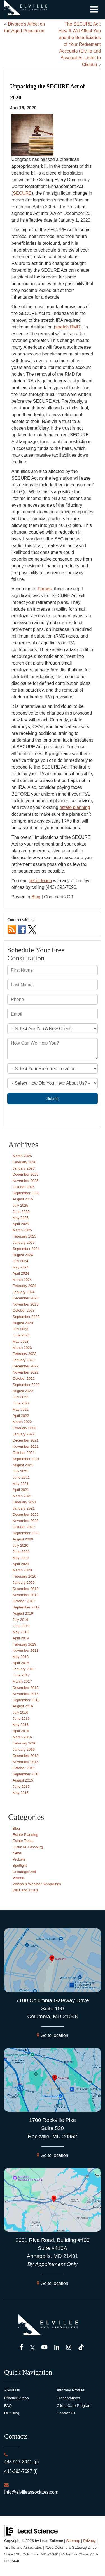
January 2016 (24, 1749)
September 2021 (26, 1459)
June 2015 (21, 1786)
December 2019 (26, 1589)
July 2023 (20, 1329)
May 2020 (21, 1558)
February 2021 (24, 1502)
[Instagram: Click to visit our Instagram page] (68, 2347)
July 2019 (20, 1619)
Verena (18, 1878)
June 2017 (21, 1675)
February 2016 (24, 1743)
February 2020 (24, 1576)
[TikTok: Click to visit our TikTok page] (81, 2347)
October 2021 (24, 1453)
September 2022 (26, 1385)
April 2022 (21, 1415)
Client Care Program (74, 2405)
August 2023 (23, 1323)
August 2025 (23, 1199)
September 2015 (26, 1774)
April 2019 (21, 1638)
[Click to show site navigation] (94, 9)
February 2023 (24, 1354)
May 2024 (21, 1267)
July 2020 (20, 1545)
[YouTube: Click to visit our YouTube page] (44, 2347)
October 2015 (24, 1768)
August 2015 (23, 1780)
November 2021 (26, 1446)
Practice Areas (16, 2398)
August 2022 (23, 1391)
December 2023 (26, 1298)
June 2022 (21, 1403)
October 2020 (24, 1527)
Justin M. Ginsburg (28, 1847)
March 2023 (22, 1347)
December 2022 (26, 1366)
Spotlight (20, 1865)
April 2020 (21, 1564)
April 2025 (21, 1224)
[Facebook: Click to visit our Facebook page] (21, 2347)
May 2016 (21, 1725)
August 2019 (23, 1613)
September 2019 (26, 1607)
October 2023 (24, 1310)
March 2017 (22, 1681)
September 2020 (26, 1533)
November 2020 (26, 1521)
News (17, 1853)
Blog (35, 896)
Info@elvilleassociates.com (31, 2492)
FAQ (8, 2405)
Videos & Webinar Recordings (37, 1884)
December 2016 (26, 1687)
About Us (12, 2390)
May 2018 (21, 1657)
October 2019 (24, 1601)
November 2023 (26, 1304)
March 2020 (22, 1570)
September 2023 (26, 1317)
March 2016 (22, 1737)
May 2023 (21, 1341)
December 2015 (26, 1755)
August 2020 (23, 1539)
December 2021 (26, 1440)
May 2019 (21, 1632)
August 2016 (23, 1706)
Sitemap (73, 2541)
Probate (19, 1859)
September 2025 (26, 1193)
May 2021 (21, 1483)
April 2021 (21, 1490)
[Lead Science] (31, 2530)
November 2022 (26, 1372)
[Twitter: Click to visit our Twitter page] (32, 2347)
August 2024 (23, 1255)
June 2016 (21, 1718)
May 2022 (21, 1409)
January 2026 (24, 1168)
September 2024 (26, 1249)
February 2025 (24, 1236)
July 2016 (20, 1712)
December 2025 (26, 1174)
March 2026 (22, 1156)
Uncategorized (24, 1872)
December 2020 (26, 1514)
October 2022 (24, 1378)
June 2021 (21, 1477)
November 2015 (26, 1762)
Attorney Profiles (71, 2390)
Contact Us (66, 2413)
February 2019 (24, 1644)
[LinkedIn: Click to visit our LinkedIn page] (56, 2347)
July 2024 (20, 1261)
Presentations (68, 2398)
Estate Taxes (23, 1841)
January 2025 (24, 1242)
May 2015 (21, 1793)
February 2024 (24, 1286)
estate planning (75, 807)
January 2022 (24, 1434)
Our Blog (11, 2413)
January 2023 (24, 1360)
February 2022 (24, 1428)
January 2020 (24, 1582)
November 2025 (26, 1181)
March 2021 (22, 1496)
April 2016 (21, 1731)
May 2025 (21, 1218)
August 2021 (23, 1465)
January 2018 (24, 1669)
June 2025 (21, 1211)
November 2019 (26, 1595)
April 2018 (21, 1663)
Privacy (89, 2541)
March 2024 (22, 1279)
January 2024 (24, 1292)
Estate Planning (25, 1834)
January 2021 (24, 1508)
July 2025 (20, 1205)
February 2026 (24, 1162)
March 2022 (22, 1422)
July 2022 (20, 1397)
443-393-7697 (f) (21, 2471)
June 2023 (21, 1335)
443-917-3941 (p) (21, 2461)
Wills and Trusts (25, 1890)
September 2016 (26, 1700)
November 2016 (26, 1694)
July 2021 (20, 1471)
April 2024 (21, 1273)
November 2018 (26, 1650)
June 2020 (21, 1551)
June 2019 (21, 1626)
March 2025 (22, 1230)
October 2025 (24, 1187)
